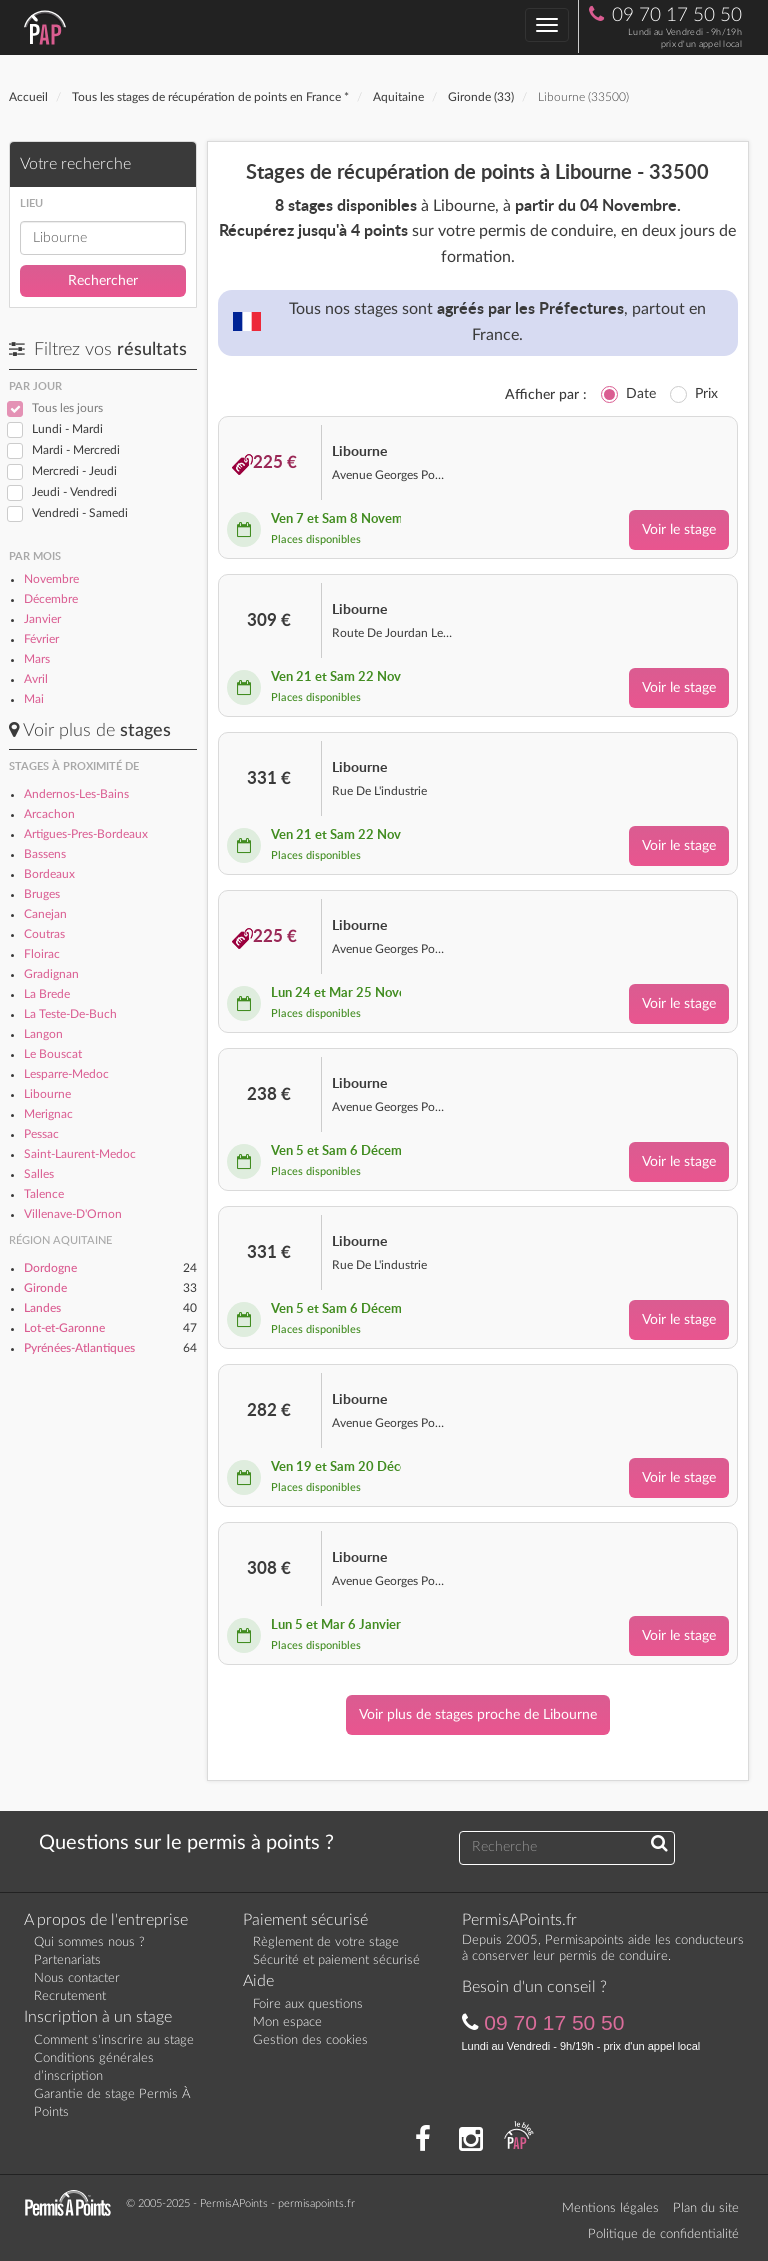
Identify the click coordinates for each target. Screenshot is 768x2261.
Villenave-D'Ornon (73, 1214)
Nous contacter (77, 1978)
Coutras (44, 934)
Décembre (51, 599)
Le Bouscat (53, 1054)
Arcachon (49, 814)
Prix (706, 394)
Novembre (51, 579)
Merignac (48, 1114)
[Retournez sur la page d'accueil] (73, 2202)
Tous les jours (67, 408)
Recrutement (70, 1996)
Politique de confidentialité (663, 2234)
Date (641, 394)
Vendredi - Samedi (80, 513)
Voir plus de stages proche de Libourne (478, 1715)
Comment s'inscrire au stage (114, 2040)
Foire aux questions (308, 2004)
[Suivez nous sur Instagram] (471, 2140)
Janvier (42, 619)
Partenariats (67, 1960)
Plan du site (706, 2208)
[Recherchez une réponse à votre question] (659, 1845)
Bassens (45, 854)
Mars (37, 659)
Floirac (42, 954)
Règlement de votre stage (326, 1942)
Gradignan (51, 974)
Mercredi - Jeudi (74, 471)
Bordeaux (49, 874)
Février (41, 639)
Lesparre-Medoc (66, 1074)
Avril (36, 679)
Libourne (47, 1094)
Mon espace (287, 2022)
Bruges (42, 894)
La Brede (47, 994)
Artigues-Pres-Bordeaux (86, 834)
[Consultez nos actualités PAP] (519, 2140)
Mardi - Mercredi (76, 450)
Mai (34, 699)
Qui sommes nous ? (89, 1942)
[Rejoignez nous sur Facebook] (423, 2140)
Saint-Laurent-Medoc (80, 1154)
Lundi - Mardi (67, 429)
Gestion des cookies (310, 2040)
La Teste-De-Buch (70, 1014)
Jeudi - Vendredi (74, 492)
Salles (39, 1174)
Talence (44, 1194)
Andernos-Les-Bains (76, 794)
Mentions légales (610, 2208)
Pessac (41, 1134)
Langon (43, 1034)
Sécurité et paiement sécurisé (336, 1960)
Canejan (45, 914)
